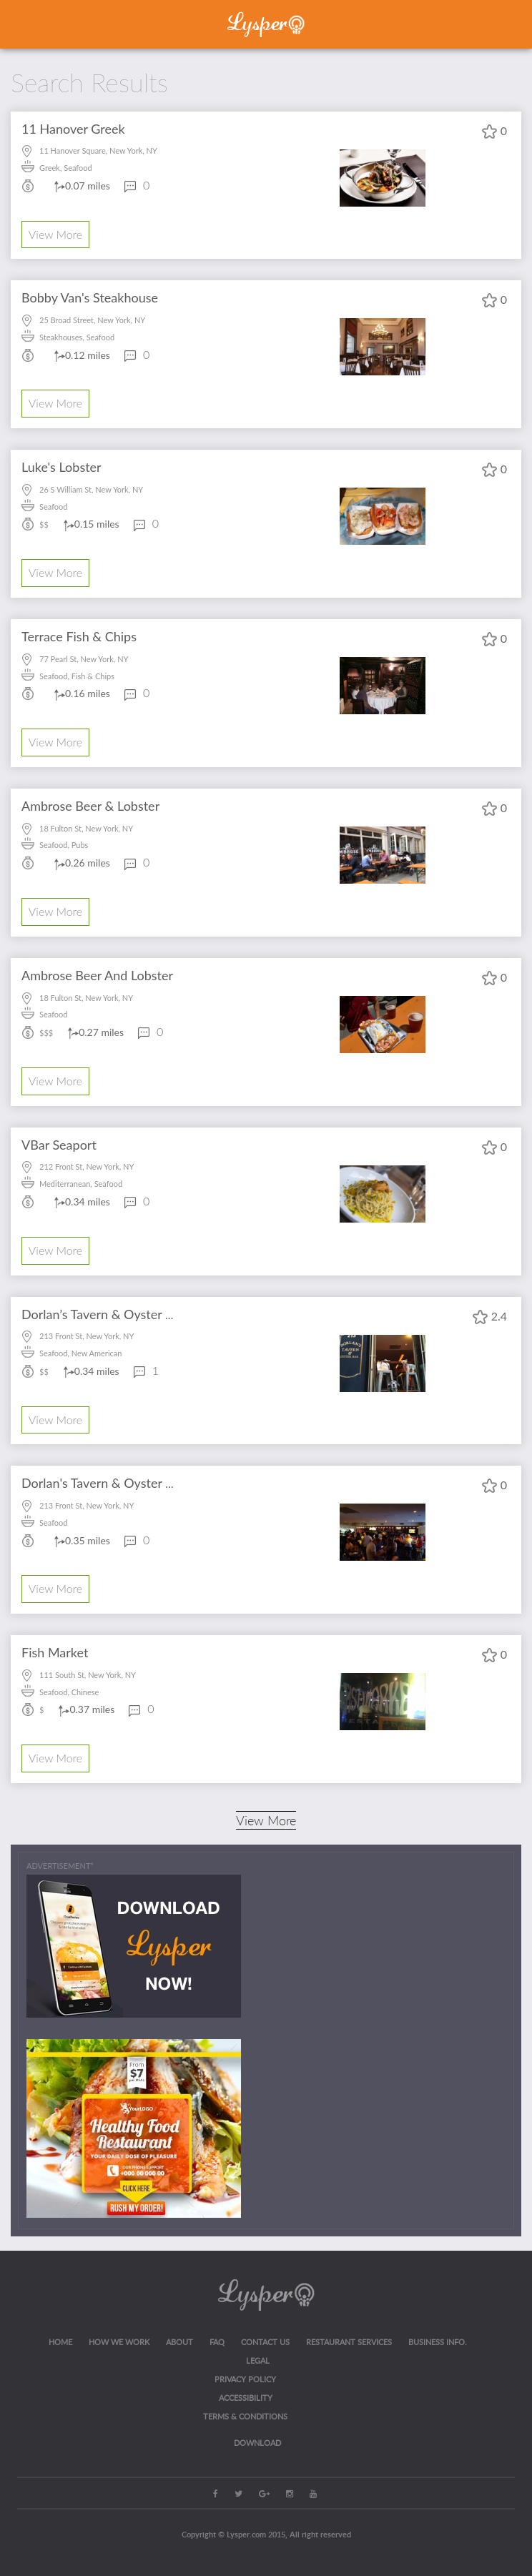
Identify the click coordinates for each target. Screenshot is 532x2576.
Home (60, 2341)
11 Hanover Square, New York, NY (98, 150)
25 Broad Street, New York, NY (92, 320)
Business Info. (437, 2341)
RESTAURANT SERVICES (349, 2341)
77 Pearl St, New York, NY (83, 658)
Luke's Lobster (61, 467)
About (179, 2341)
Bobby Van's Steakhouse (89, 297)
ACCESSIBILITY (245, 2397)
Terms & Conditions (245, 2416)
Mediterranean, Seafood (80, 1183)
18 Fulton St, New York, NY (86, 828)
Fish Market (54, 1652)
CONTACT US (265, 2341)
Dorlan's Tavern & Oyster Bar (102, 1483)
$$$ (46, 1032)
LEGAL (258, 2360)
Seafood (53, 506)
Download (257, 2442)
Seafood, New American (80, 1353)
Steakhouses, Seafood (76, 337)
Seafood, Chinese (69, 1692)
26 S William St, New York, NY (91, 489)
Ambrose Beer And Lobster (97, 975)
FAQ (217, 2341)
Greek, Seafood (65, 167)
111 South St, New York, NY (87, 1674)
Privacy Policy (245, 2379)
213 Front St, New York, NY (86, 1336)
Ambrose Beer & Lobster (90, 806)
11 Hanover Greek (73, 129)
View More (55, 234)
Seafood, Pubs (63, 844)
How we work (119, 2341)
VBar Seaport (59, 1145)
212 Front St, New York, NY (86, 1166)
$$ (44, 524)
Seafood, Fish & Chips (76, 676)
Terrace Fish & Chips (79, 636)
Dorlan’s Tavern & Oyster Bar (102, 1314)
